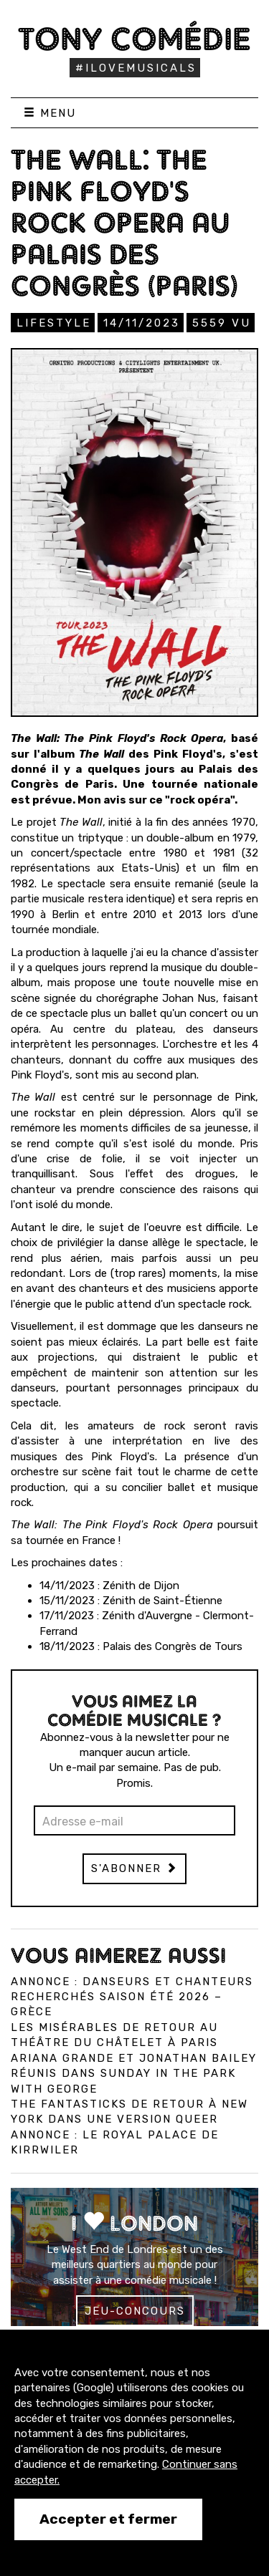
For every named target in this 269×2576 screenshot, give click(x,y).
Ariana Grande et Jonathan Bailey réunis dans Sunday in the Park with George (134, 2073)
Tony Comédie (134, 39)
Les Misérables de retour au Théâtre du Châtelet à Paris (114, 2035)
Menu (50, 113)
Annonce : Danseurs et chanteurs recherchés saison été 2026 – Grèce (132, 1997)
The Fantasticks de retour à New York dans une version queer (129, 2112)
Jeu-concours (135, 2311)
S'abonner (134, 1868)
